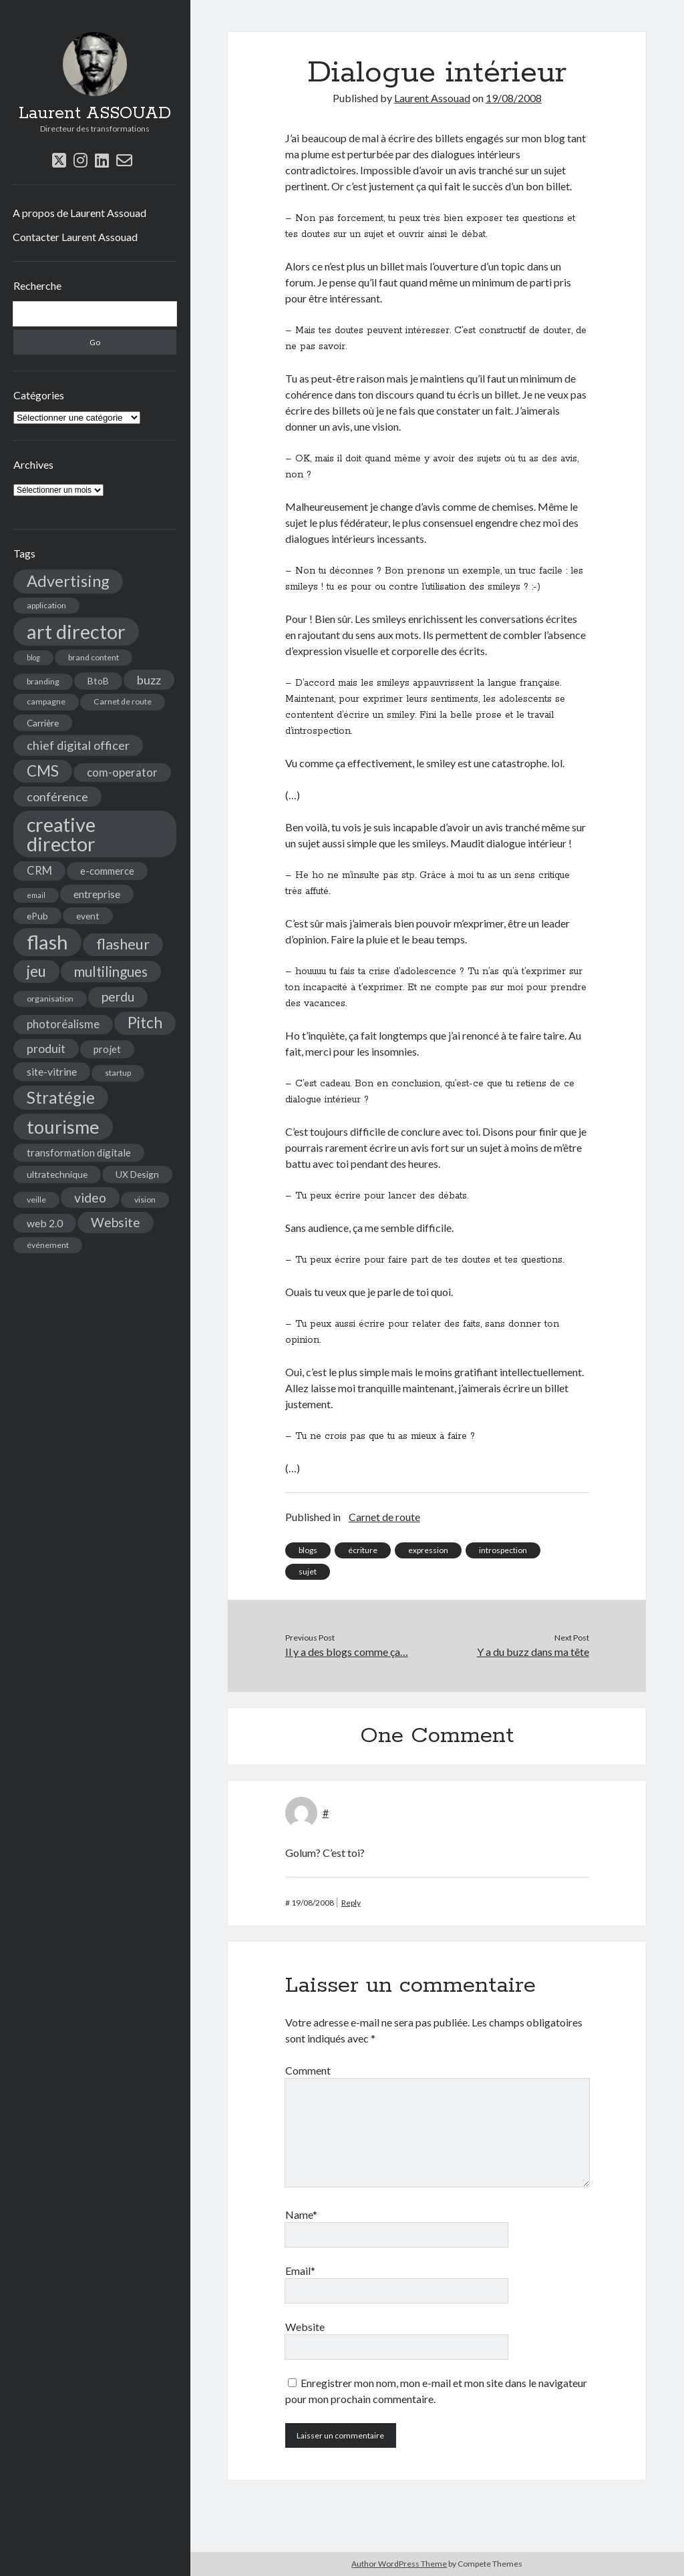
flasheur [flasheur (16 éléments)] (123, 944)
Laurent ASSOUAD (95, 113)
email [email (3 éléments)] (36, 895)
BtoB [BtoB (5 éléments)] (98, 680)
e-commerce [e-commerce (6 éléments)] (107, 871)
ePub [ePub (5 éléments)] (37, 915)
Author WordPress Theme (399, 2564)
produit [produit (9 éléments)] (46, 1049)
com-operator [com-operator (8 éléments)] (122, 772)
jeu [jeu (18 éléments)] (36, 971)
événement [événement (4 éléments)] (48, 1245)
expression (428, 1550)
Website (305, 2326)
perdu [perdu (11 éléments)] (118, 996)
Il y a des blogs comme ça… (346, 1651)
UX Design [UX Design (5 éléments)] (137, 1174)
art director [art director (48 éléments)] (76, 631)
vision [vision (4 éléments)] (145, 1200)
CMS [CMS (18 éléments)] (43, 771)
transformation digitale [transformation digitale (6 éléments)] (79, 1152)
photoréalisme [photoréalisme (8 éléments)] (63, 1024)
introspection (503, 1550)
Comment (308, 2070)
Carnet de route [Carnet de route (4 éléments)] (123, 701)
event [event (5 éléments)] (88, 915)
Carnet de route (384, 1516)
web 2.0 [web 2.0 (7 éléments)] (45, 1223)
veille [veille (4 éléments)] (36, 1200)
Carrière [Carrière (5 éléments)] (43, 722)
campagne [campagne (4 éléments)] (46, 701)
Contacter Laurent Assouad (75, 236)
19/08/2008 (514, 97)
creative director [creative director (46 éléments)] (61, 834)
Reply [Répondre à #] (351, 1903)
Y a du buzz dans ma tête (533, 1651)
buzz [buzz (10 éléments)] (149, 679)
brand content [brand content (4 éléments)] (93, 657)
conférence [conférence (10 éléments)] (57, 796)
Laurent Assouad (432, 97)
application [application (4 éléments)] (46, 605)
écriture (362, 1550)
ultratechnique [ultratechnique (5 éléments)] (57, 1174)
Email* (300, 2270)
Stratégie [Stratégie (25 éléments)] (61, 1097)
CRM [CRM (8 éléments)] (39, 870)
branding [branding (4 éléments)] (43, 681)
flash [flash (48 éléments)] (47, 941)
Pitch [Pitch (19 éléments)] (145, 1023)
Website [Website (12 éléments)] (115, 1222)
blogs (308, 1550)
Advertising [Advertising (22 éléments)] (68, 581)
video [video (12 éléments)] (90, 1197)
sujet (308, 1571)
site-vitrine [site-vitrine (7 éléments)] (52, 1071)
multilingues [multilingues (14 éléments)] (111, 971)
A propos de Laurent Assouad (79, 212)
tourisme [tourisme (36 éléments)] (63, 1127)
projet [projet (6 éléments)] (107, 1049)
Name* (301, 2214)
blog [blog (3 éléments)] (33, 657)
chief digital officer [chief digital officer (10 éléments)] (78, 745)
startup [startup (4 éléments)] (118, 1073)
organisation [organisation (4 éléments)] (50, 999)
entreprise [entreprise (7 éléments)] (96, 893)
